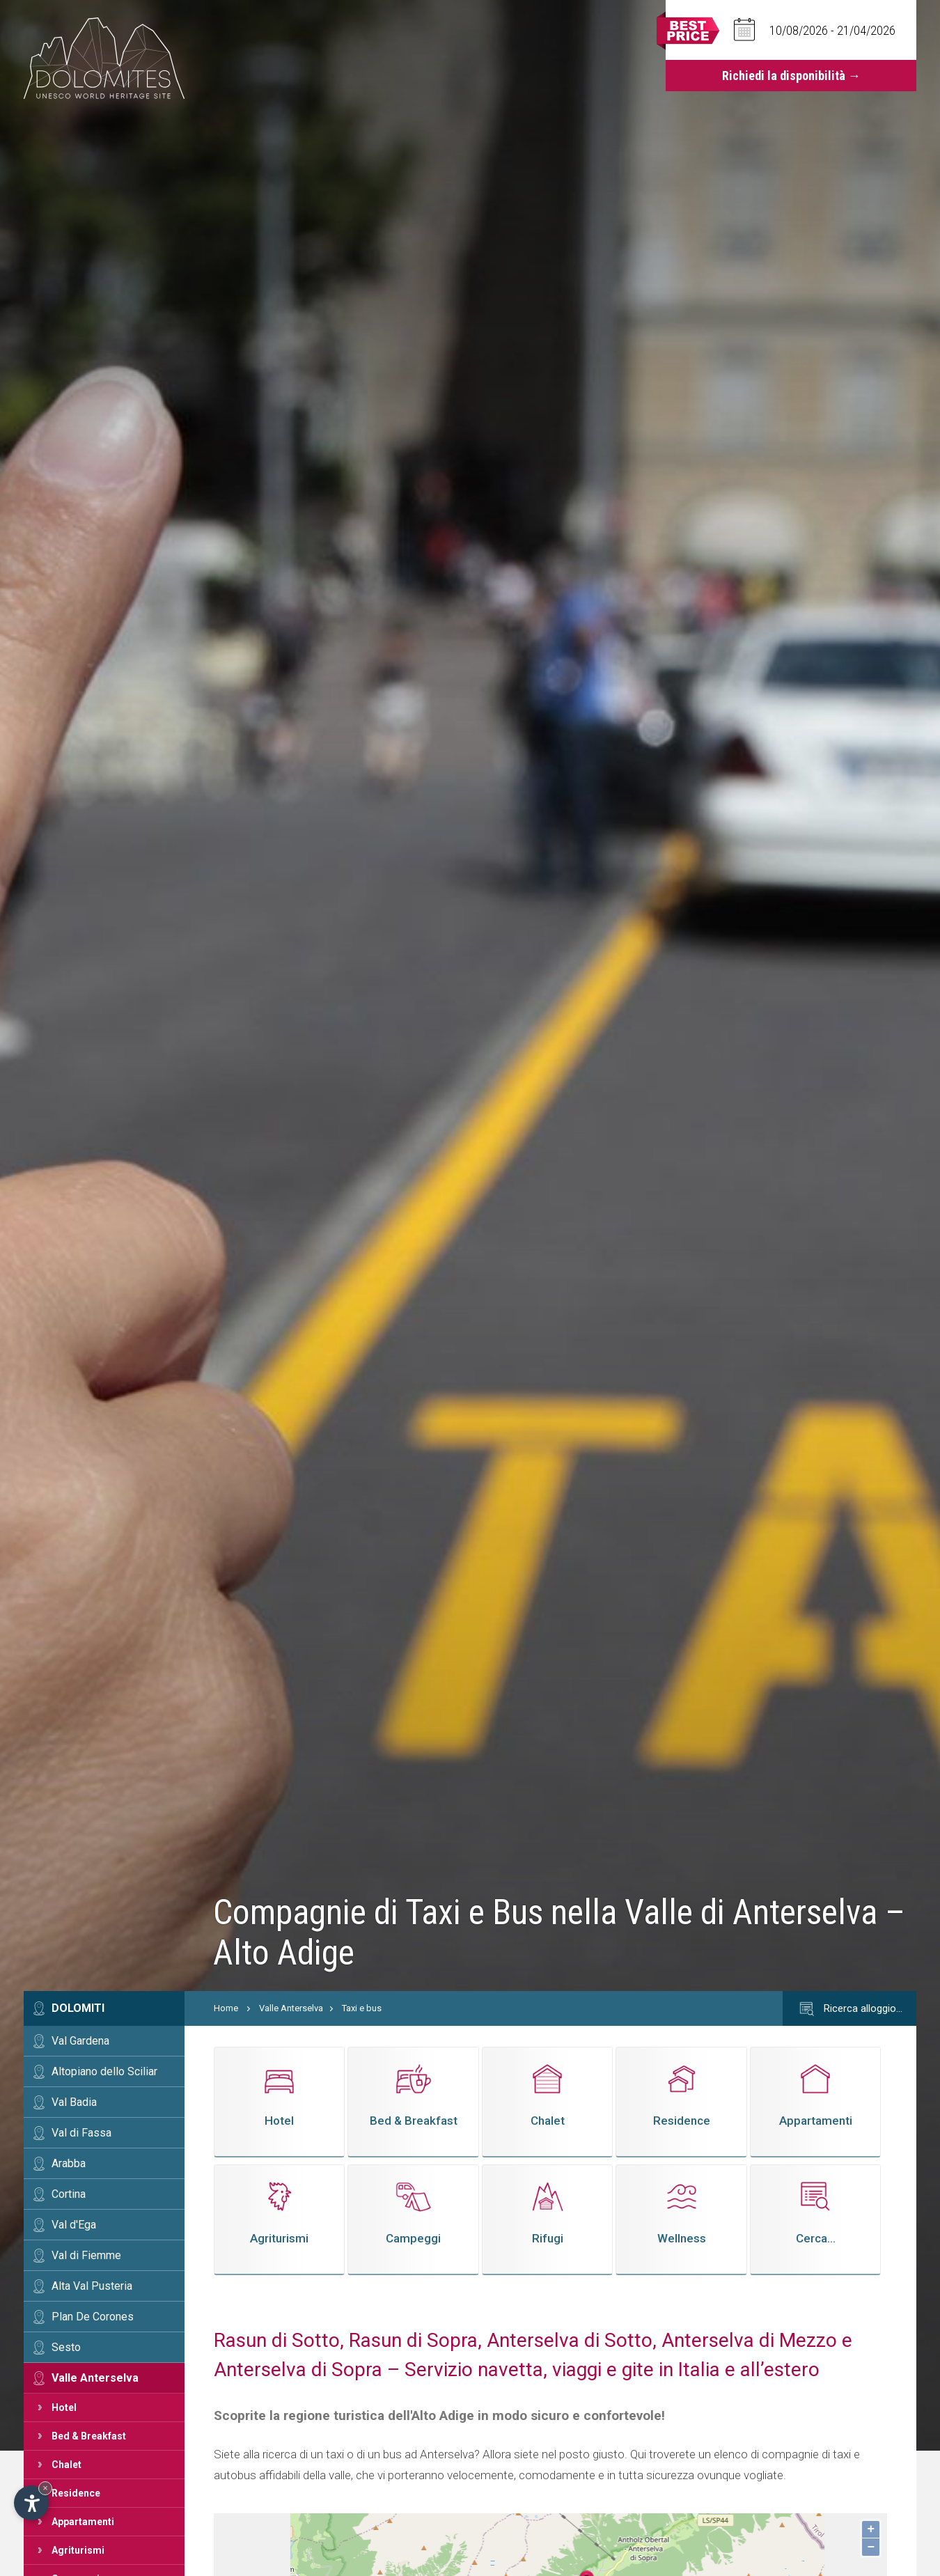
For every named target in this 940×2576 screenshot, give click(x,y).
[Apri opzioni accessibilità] (31, 2502)
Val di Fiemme (86, 2255)
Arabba (69, 2163)
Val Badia (74, 2102)
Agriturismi (78, 2550)
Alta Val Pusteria (92, 2286)
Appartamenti (83, 2521)
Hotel (64, 2407)
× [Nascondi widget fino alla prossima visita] (45, 2488)
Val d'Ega (74, 2224)
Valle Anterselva (95, 2377)
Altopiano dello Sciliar (104, 2071)
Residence (76, 2493)
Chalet (66, 2464)
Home (226, 2008)
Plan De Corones (93, 2316)
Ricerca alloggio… (849, 2009)
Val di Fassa (81, 2132)
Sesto (66, 2347)
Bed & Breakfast (89, 2436)
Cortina (69, 2194)
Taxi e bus (362, 2008)
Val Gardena (80, 2040)
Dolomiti (78, 2008)
